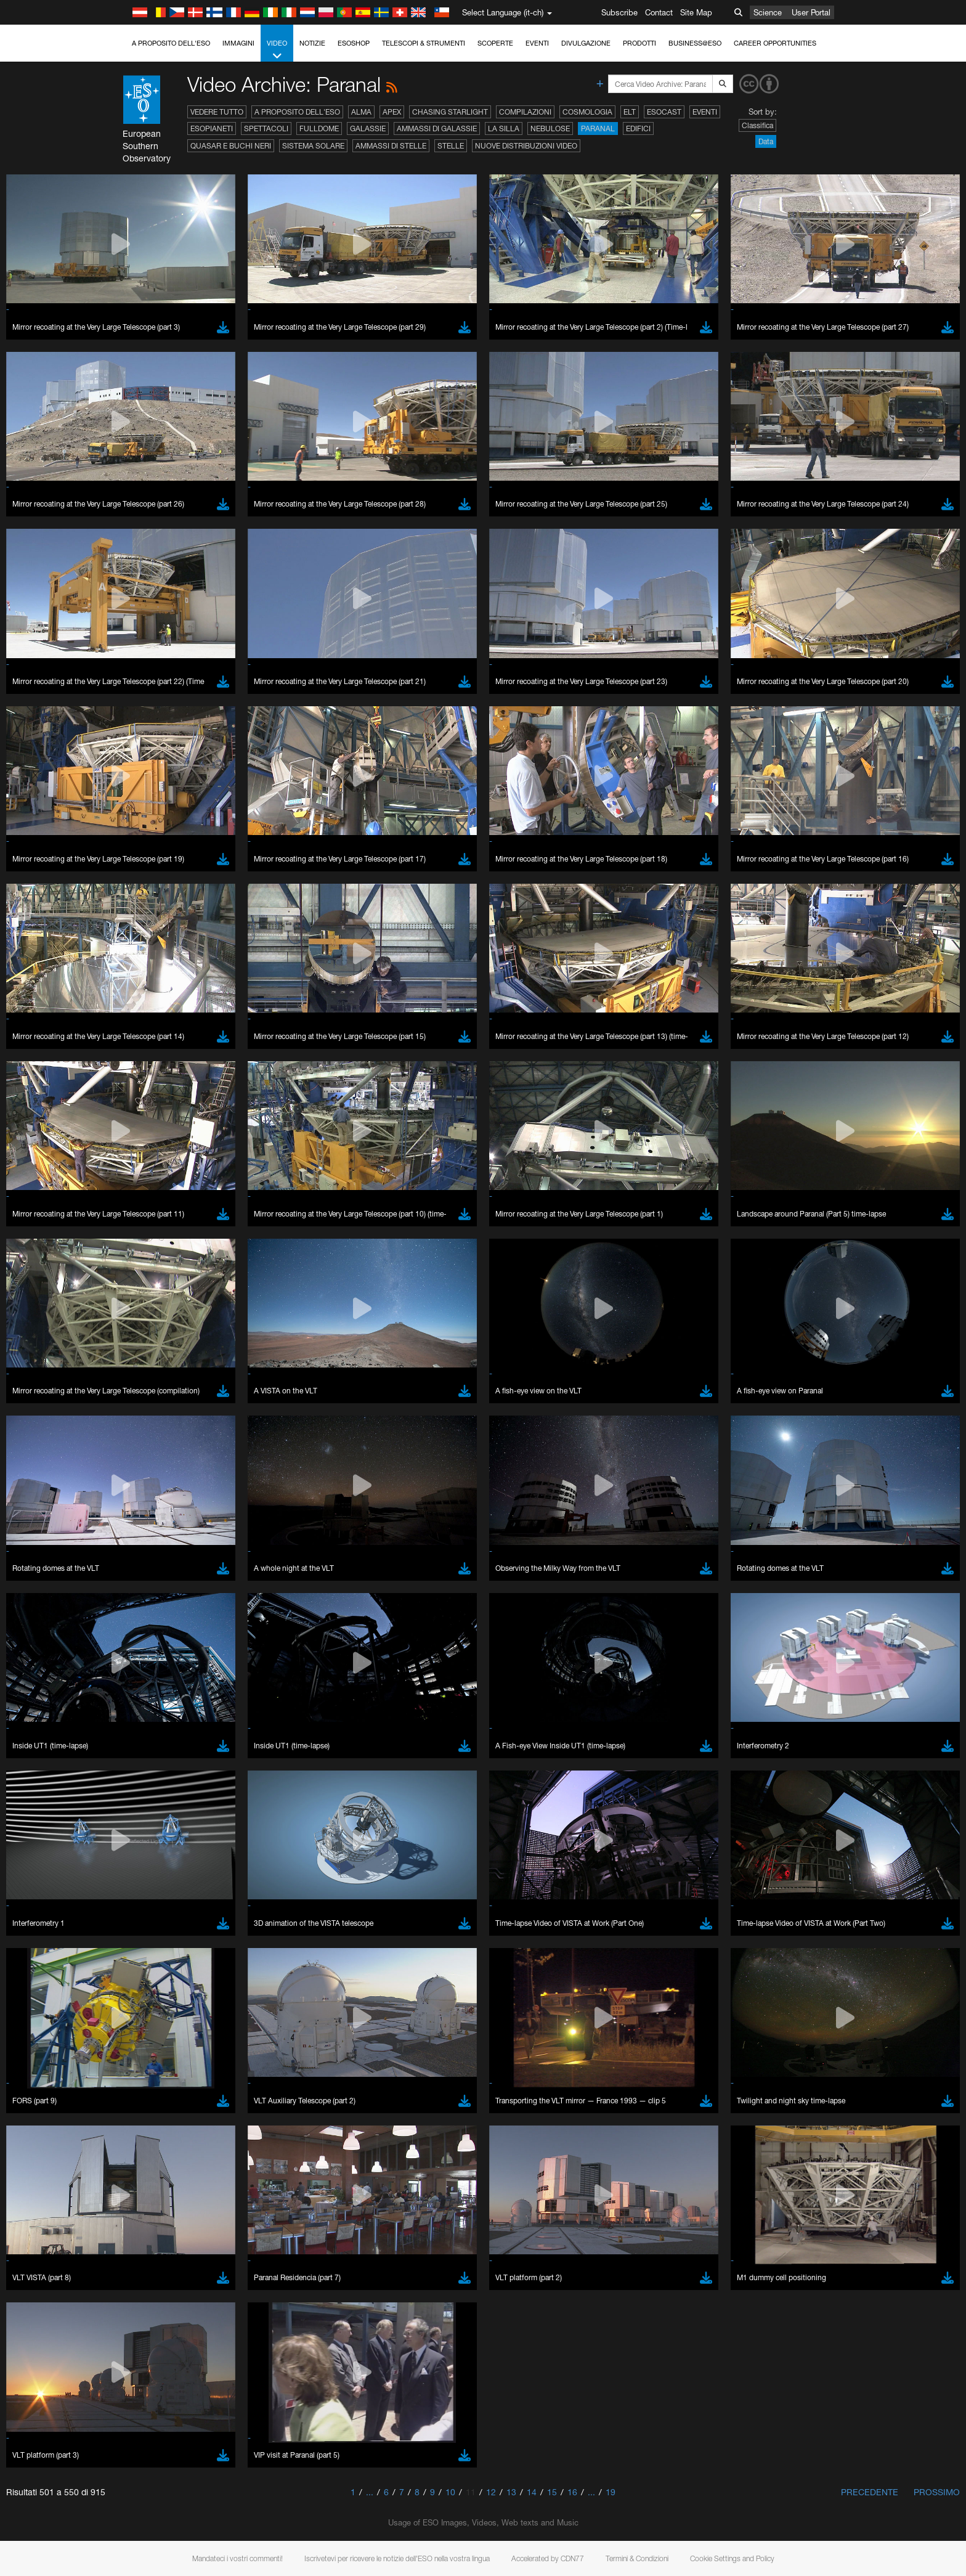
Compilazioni (525, 111)
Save (136, 2312)
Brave (144, 2085)
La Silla (503, 128)
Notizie (312, 43)
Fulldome (319, 128)
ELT (629, 111)
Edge (143, 2108)
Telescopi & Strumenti (423, 43)
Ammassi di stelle (390, 145)
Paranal (598, 128)
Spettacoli (266, 128)
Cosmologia (587, 111)
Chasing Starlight (450, 111)
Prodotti (639, 43)
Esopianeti (211, 128)
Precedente (869, 2492)
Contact (659, 12)
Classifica (757, 125)
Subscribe (619, 12)
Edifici (638, 128)
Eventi (537, 43)
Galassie (368, 128)
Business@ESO (694, 43)
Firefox (145, 2119)
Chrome (147, 2096)
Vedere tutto (216, 111)
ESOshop (354, 43)
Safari (143, 2130)
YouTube (124, 1870)
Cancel (196, 2312)
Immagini (238, 43)
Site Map (696, 12)
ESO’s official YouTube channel (386, 1870)
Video (277, 50)
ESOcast (664, 111)
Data (765, 141)
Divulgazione (586, 43)
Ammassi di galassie (437, 128)
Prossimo (937, 2492)
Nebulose (550, 128)
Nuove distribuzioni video (526, 145)
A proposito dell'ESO (171, 43)
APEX (392, 111)
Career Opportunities (775, 43)
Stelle (450, 145)
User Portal (811, 12)
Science (767, 12)
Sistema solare (313, 145)
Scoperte (495, 43)
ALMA (361, 111)
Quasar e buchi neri (230, 145)
